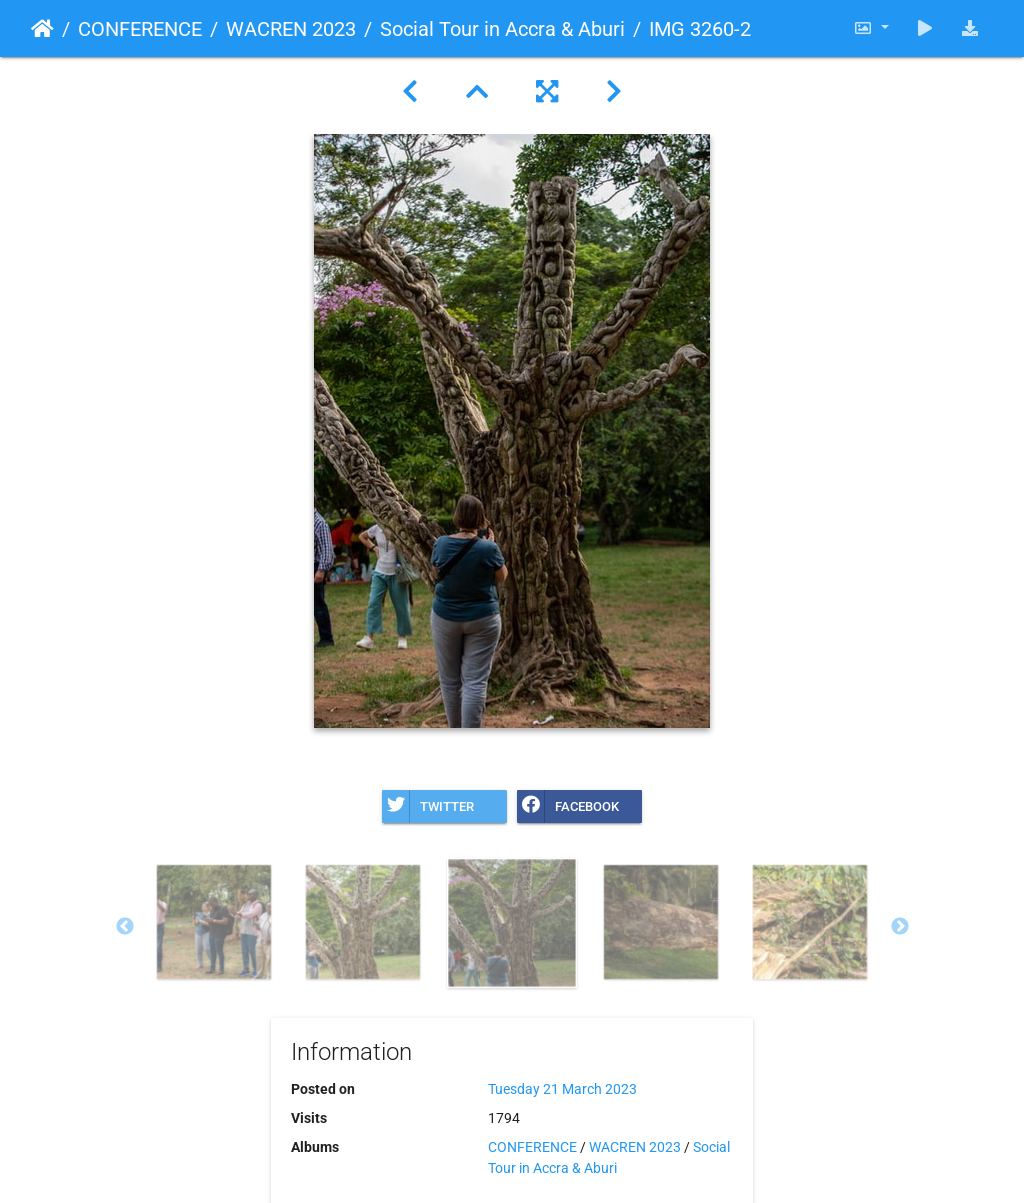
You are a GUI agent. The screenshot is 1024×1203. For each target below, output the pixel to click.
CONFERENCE (140, 29)
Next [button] (900, 927)
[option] (214, 922)
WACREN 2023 (291, 29)
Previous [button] (125, 927)
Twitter (428, 806)
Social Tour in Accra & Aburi (502, 29)
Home (42, 29)
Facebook (568, 806)
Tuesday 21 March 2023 (562, 1089)
